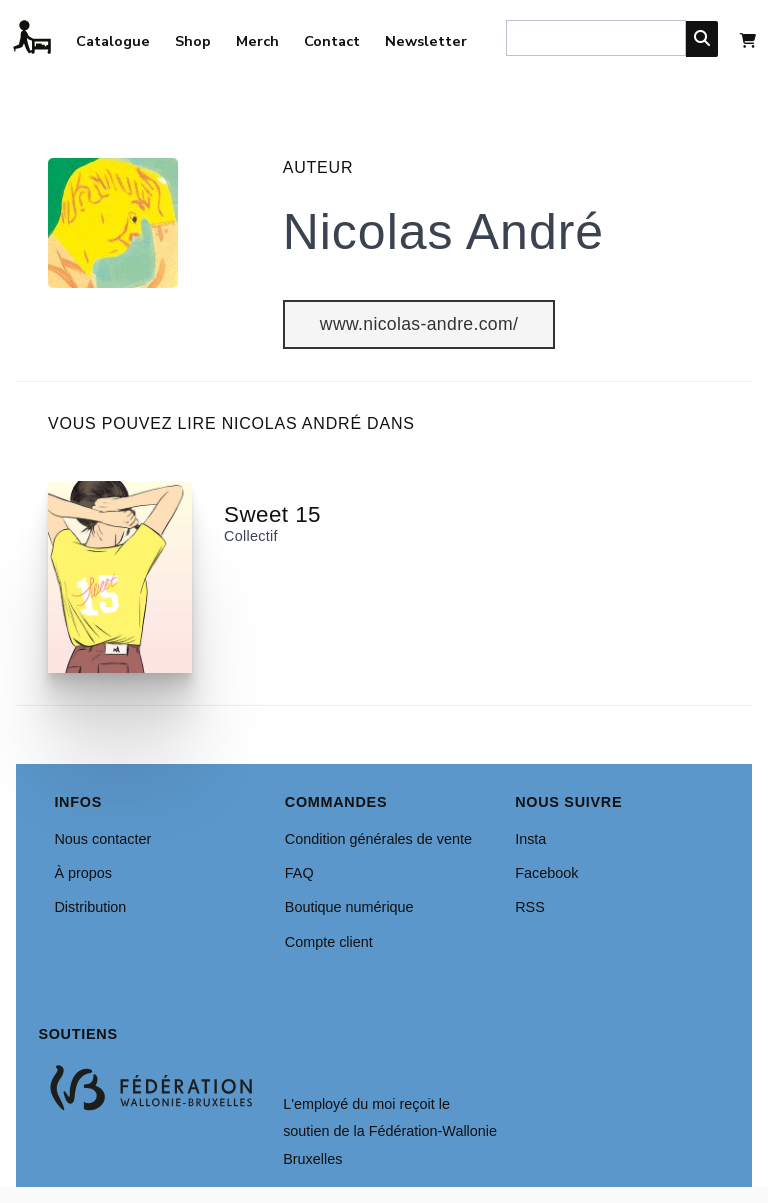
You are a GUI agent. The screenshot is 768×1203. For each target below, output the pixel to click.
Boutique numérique (349, 907)
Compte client (329, 942)
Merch (257, 41)
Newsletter (426, 41)
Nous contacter (102, 839)
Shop (193, 41)
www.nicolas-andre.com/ (419, 324)
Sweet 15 (272, 514)
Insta (530, 839)
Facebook (546, 873)
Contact (332, 41)
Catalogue (113, 41)
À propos (83, 873)
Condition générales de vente (378, 839)
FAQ (299, 873)
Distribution (90, 907)
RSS (530, 907)
